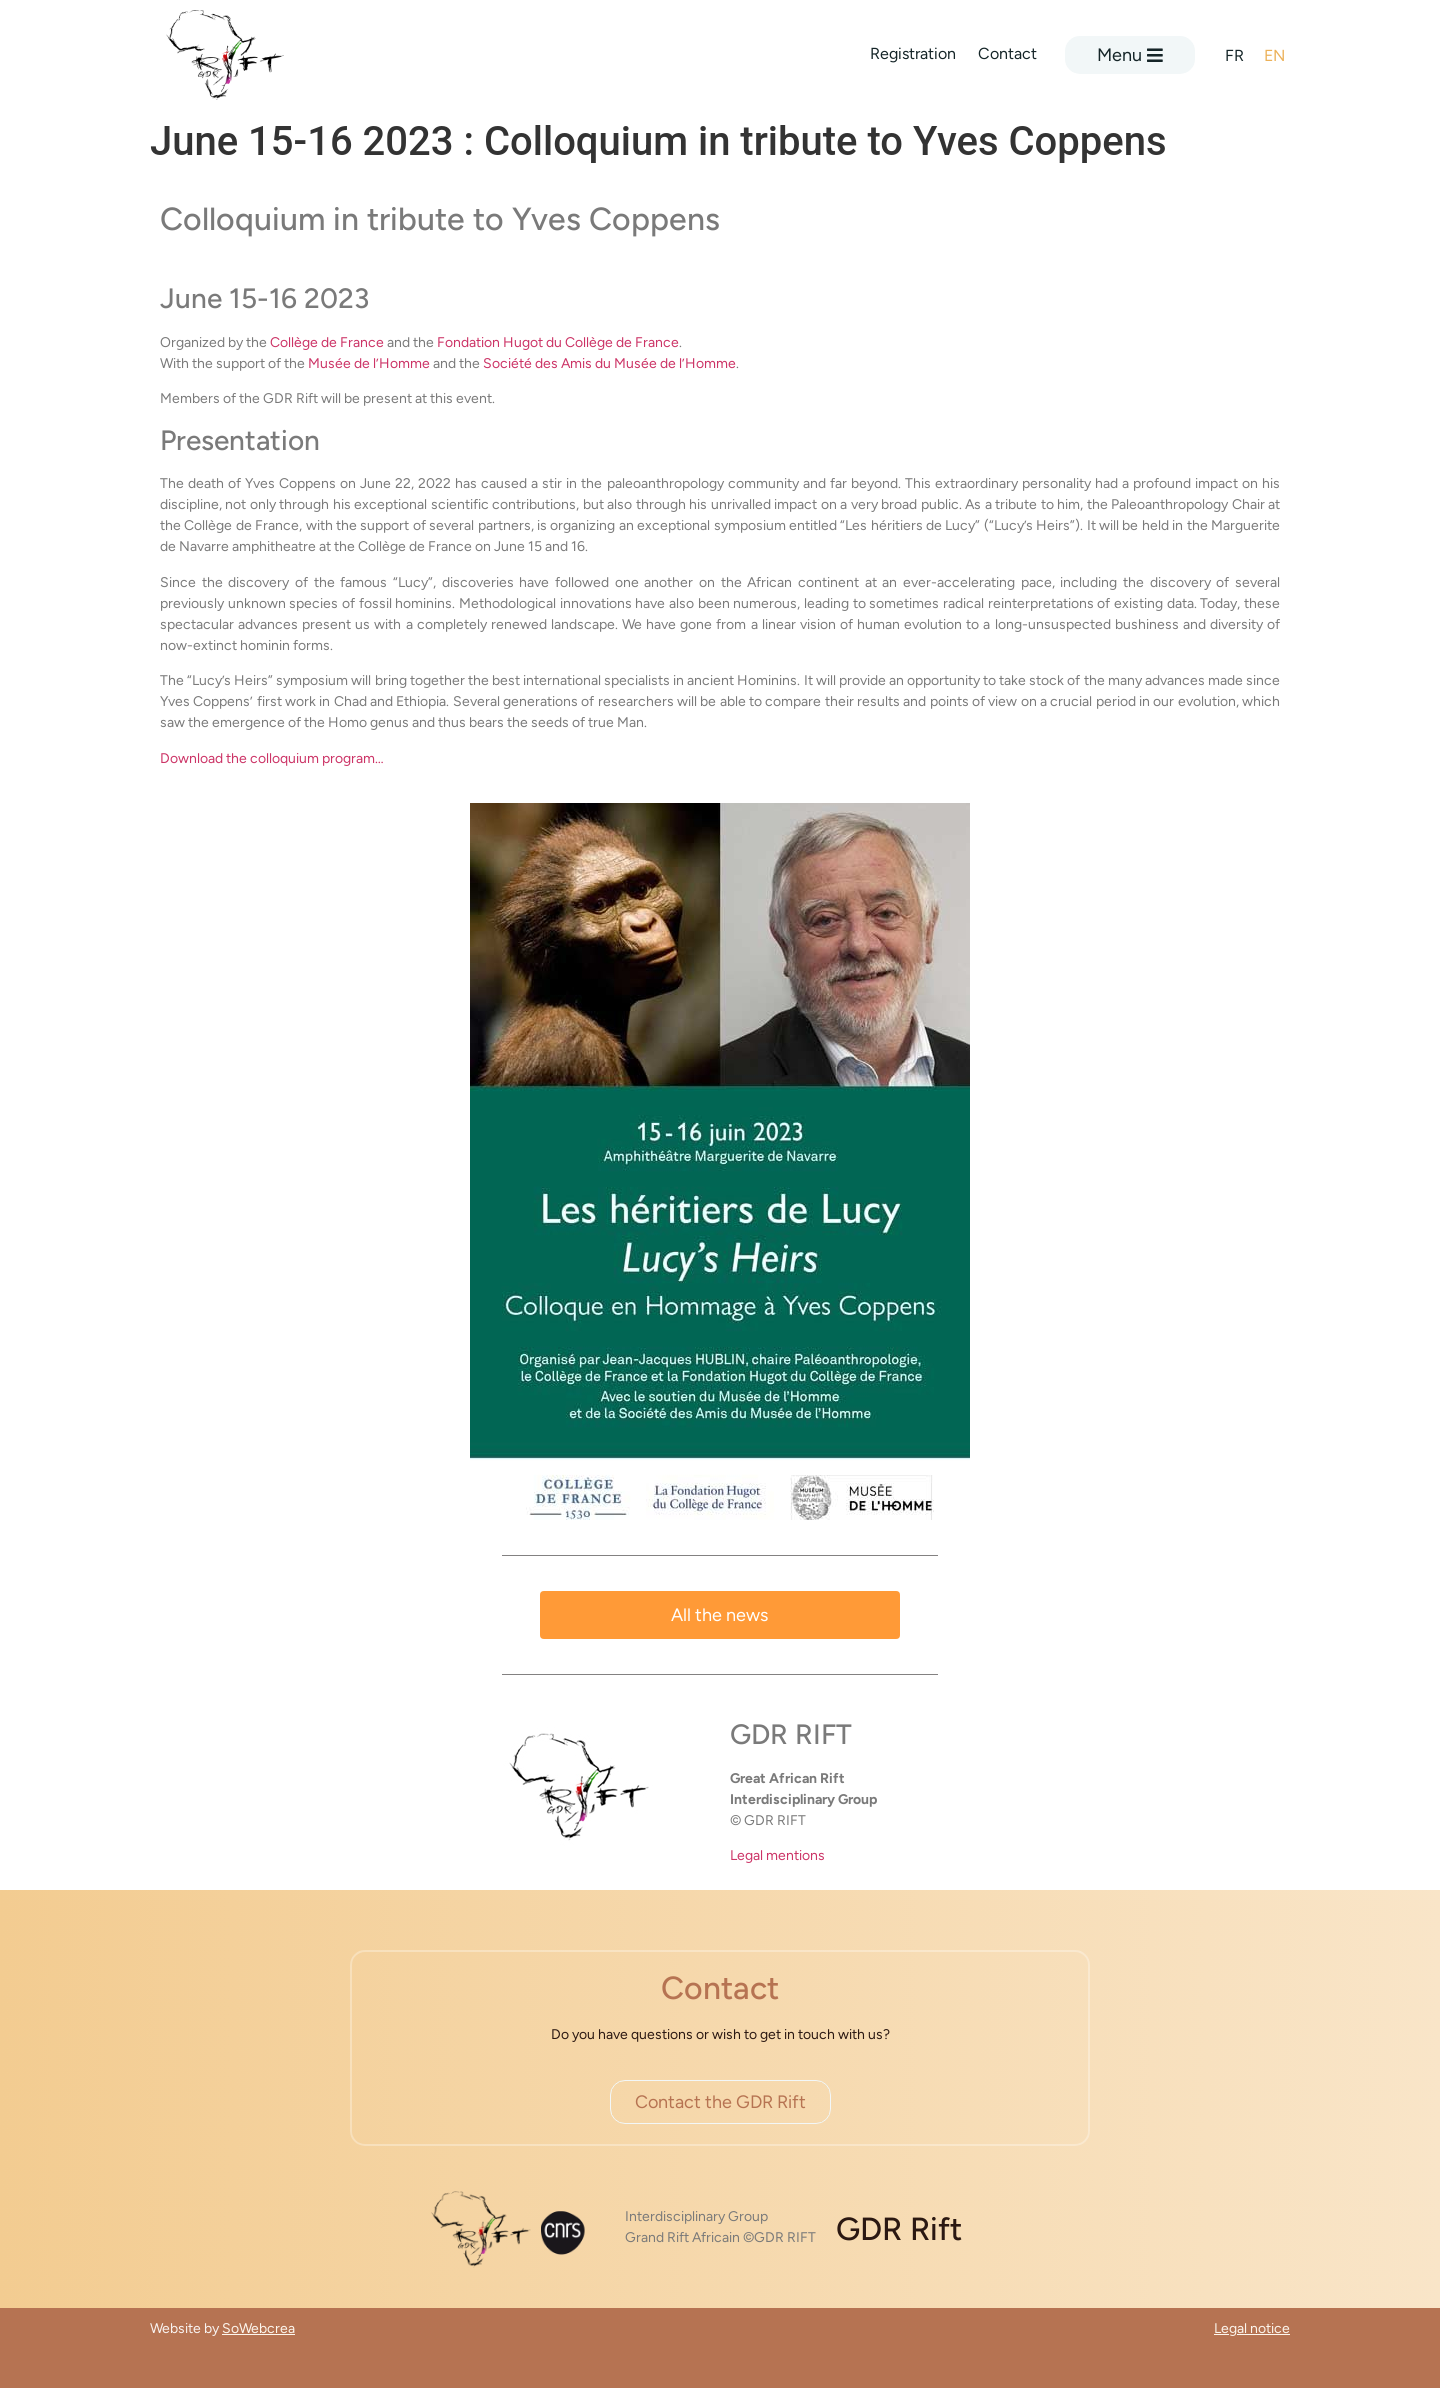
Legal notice (1252, 2328)
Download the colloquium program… (272, 758)
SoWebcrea (258, 2328)
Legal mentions (777, 1855)
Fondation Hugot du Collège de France (558, 342)
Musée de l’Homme (369, 363)
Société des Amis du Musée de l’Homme (609, 363)
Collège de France (327, 342)
